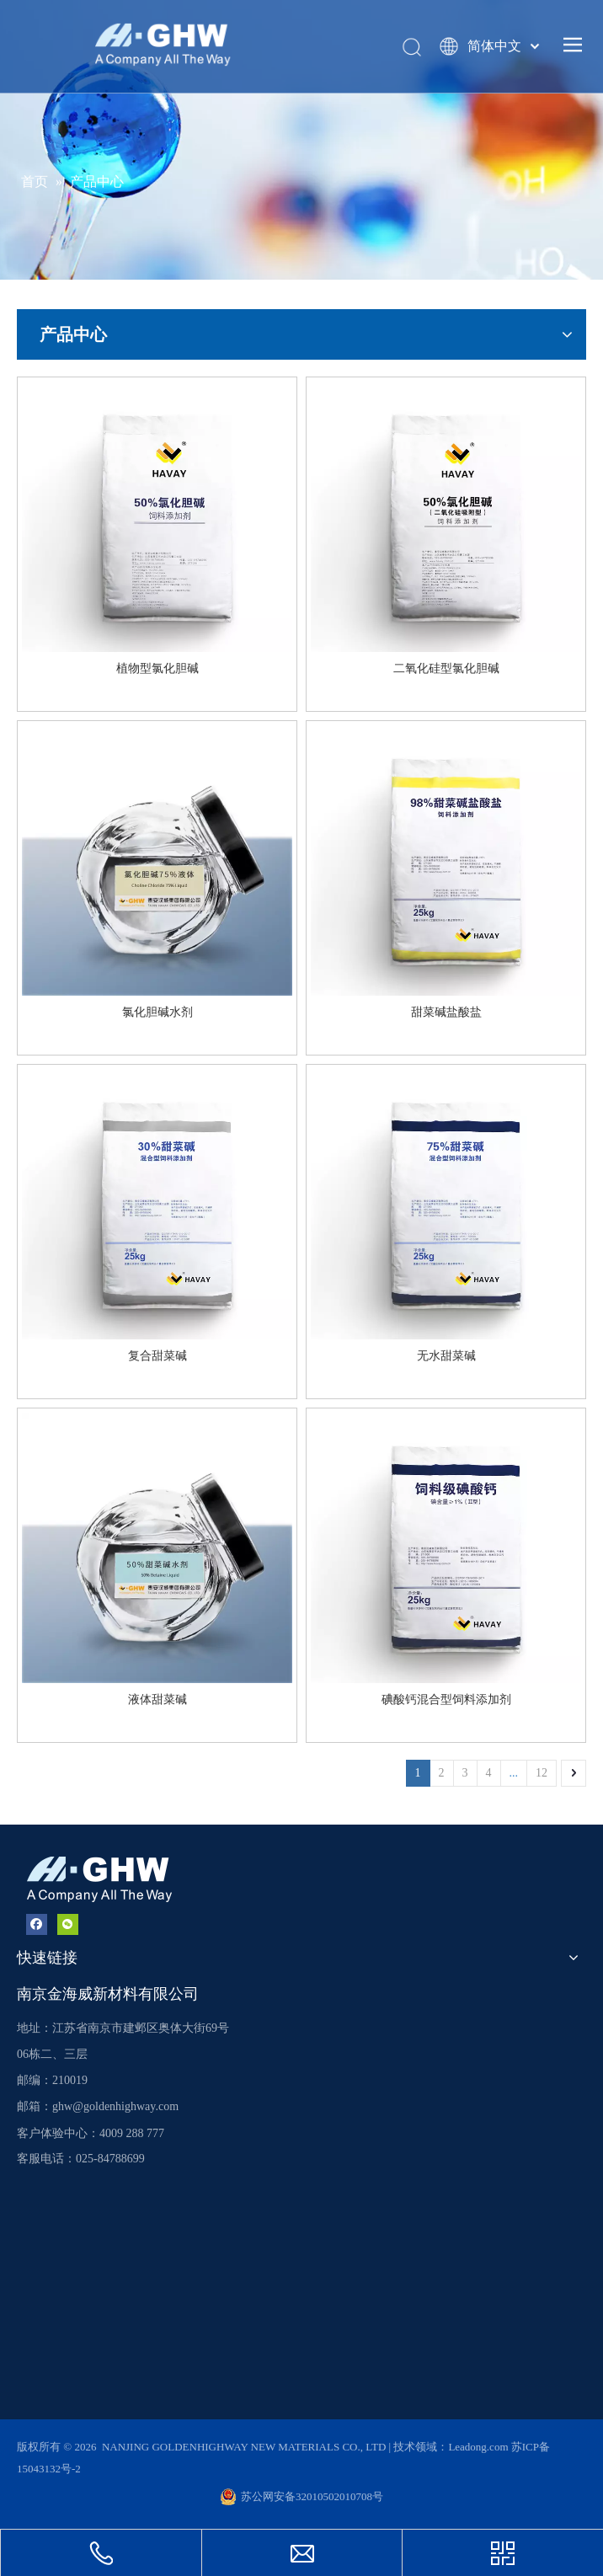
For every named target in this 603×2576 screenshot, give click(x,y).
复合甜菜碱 (157, 1355)
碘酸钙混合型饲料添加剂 (446, 1699)
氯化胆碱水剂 (157, 1012)
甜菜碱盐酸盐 (446, 1012)
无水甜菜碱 (446, 1355)
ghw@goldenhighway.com (115, 2106)
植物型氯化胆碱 (157, 668)
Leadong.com (479, 2446)
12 (541, 1772)
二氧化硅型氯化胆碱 (446, 668)
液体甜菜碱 (157, 1699)
